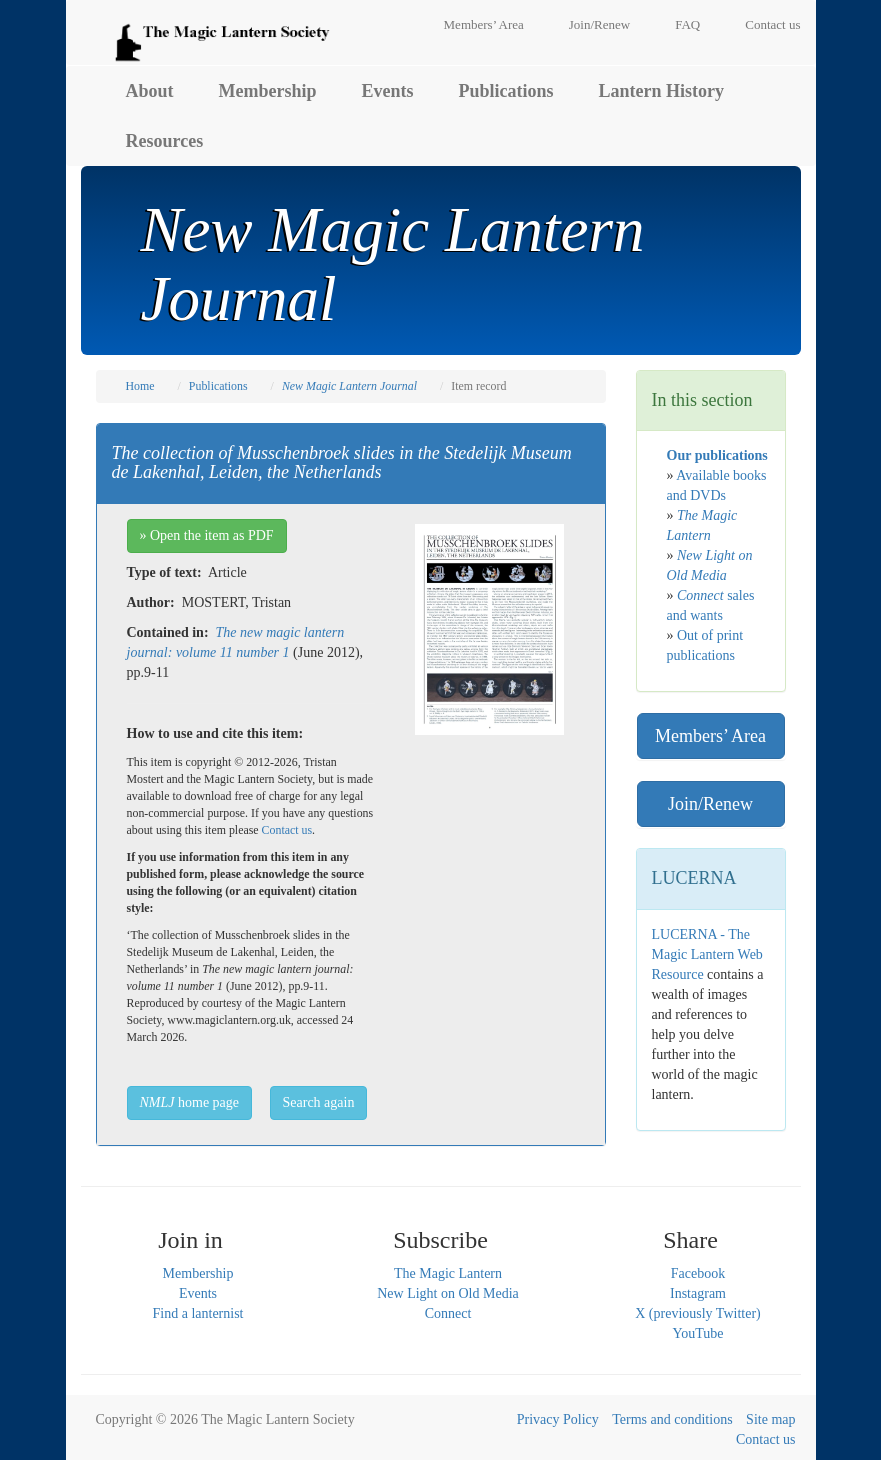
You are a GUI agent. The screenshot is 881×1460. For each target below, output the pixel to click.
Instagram (698, 1293)
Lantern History (662, 91)
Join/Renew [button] (710, 804)
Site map (770, 1419)
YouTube (698, 1333)
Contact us (772, 24)
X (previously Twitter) (698, 1313)
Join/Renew (599, 24)
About (150, 91)
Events (388, 91)
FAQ (687, 24)
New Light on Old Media (448, 1293)
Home (140, 386)
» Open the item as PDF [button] (207, 535)
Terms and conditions (672, 1419)
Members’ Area (484, 24)
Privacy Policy (558, 1419)
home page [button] (190, 1102)
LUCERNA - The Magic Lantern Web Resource (707, 954)
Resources (165, 141)
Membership (268, 91)
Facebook (698, 1273)
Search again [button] (319, 1102)
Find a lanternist (198, 1313)
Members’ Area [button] (710, 736)
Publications (506, 91)
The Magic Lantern (448, 1273)
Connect (448, 1313)
